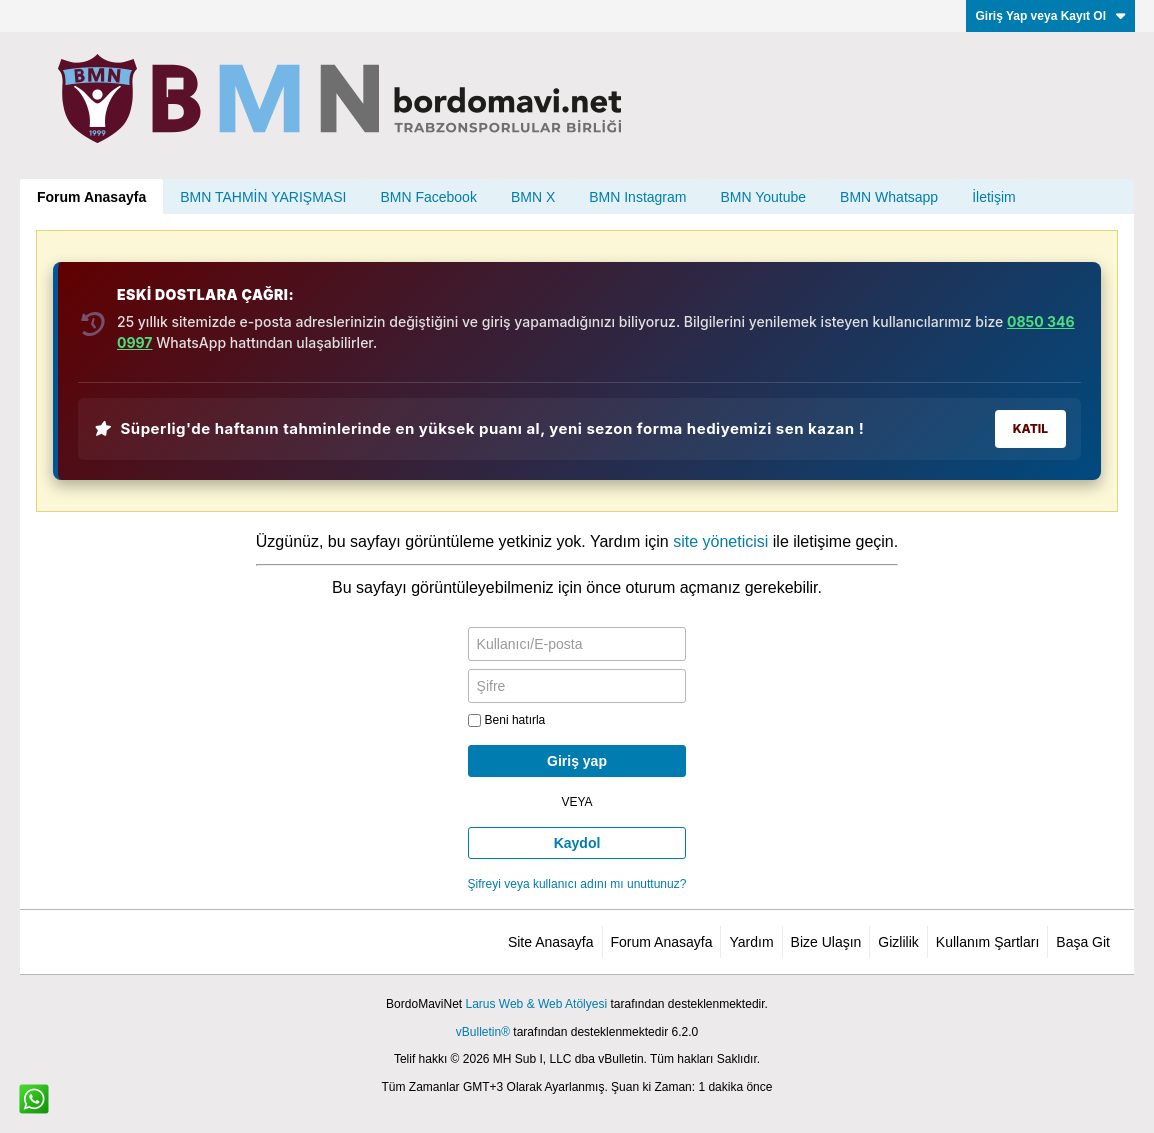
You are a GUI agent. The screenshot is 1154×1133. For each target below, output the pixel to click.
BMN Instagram (637, 197)
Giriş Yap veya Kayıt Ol (1050, 16)
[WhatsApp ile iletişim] (34, 1099)
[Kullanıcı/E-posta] (577, 644)
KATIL (1030, 428)
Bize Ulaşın (826, 942)
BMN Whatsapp (889, 197)
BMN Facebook (428, 197)
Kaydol (577, 843)
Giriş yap (577, 761)
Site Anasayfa (551, 942)
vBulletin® (483, 1032)
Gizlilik (898, 942)
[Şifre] (577, 686)
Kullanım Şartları (987, 942)
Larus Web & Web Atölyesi (536, 1004)
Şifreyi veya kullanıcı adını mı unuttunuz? (577, 884)
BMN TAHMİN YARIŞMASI (263, 197)
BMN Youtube (763, 197)
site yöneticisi (720, 541)
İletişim (994, 197)
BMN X (533, 197)
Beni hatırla (507, 720)
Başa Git (1083, 942)
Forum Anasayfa (91, 197)
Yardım (751, 942)
